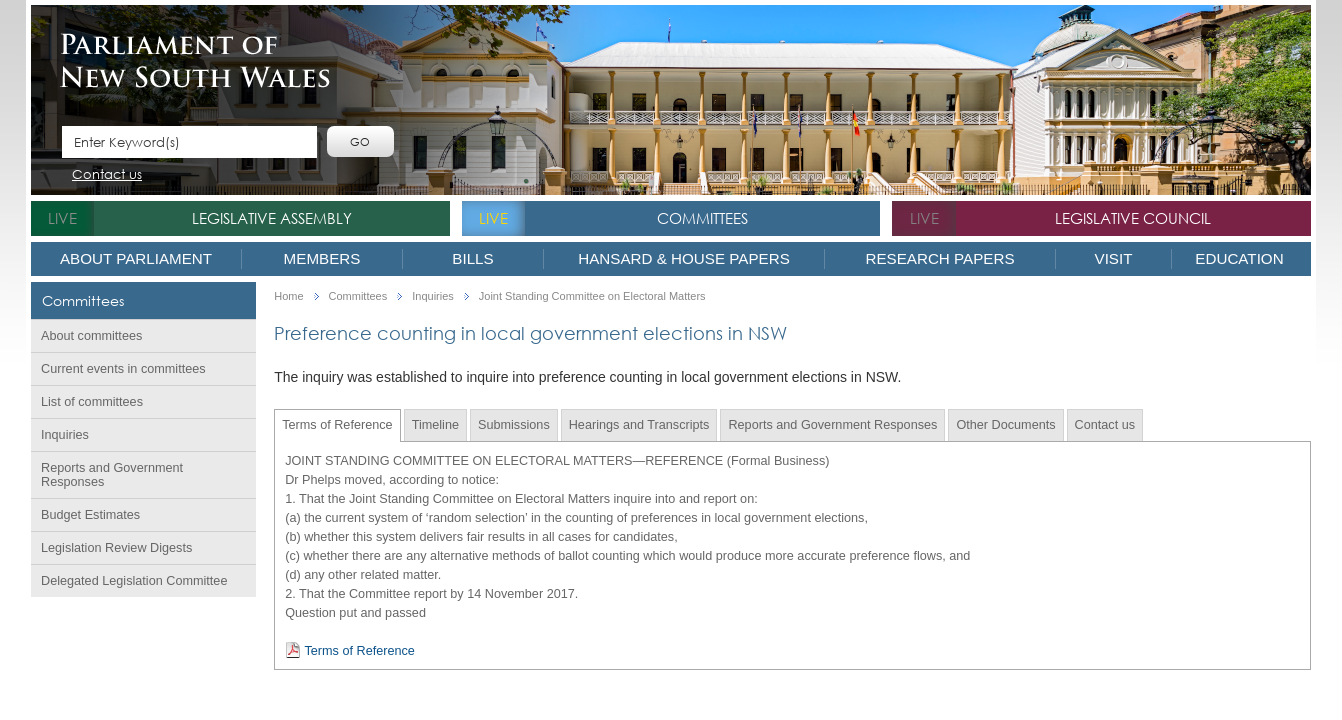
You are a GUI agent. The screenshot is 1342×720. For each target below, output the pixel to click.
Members (322, 258)
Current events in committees (123, 369)
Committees (702, 218)
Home (288, 296)
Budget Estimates (90, 515)
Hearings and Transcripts (639, 425)
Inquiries (65, 435)
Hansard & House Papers (684, 258)
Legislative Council (1133, 218)
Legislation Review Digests (116, 548)
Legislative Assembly (272, 218)
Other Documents (1005, 425)
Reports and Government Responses (112, 475)
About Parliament (136, 258)
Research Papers (939, 258)
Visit (1114, 258)
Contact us (107, 175)
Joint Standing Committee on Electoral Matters (592, 296)
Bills (472, 258)
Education (1239, 258)
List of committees (92, 402)
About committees (91, 336)
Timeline (435, 425)
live (62, 218)
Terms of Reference (337, 425)
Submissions (514, 425)
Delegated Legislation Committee (134, 581)
